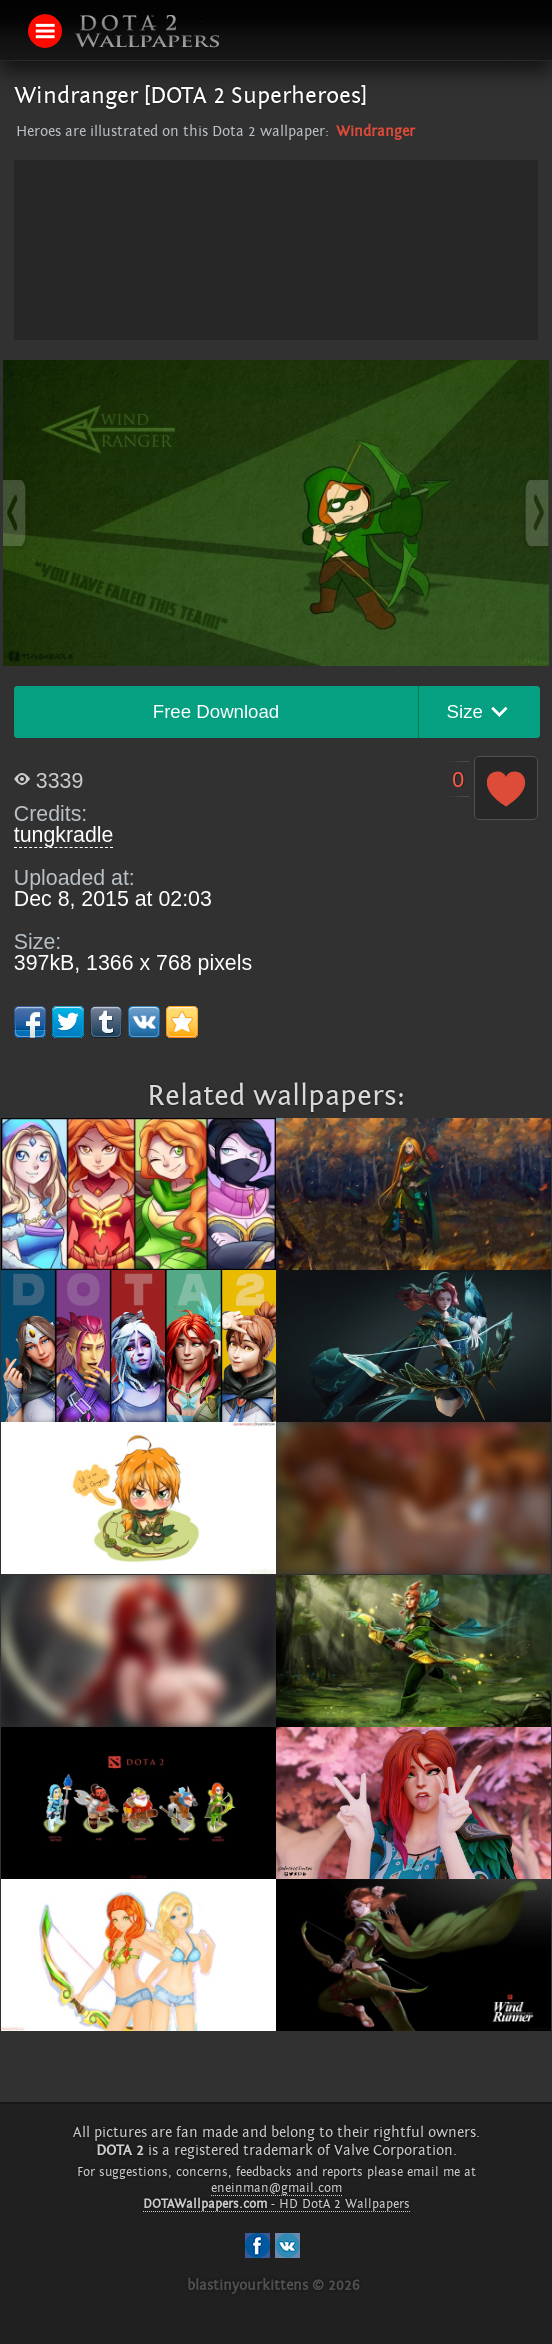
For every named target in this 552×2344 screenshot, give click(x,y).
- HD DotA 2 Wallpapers (276, 2204)
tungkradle (64, 835)
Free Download (216, 711)
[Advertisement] (276, 300)
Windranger (375, 131)
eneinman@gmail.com (276, 2188)
